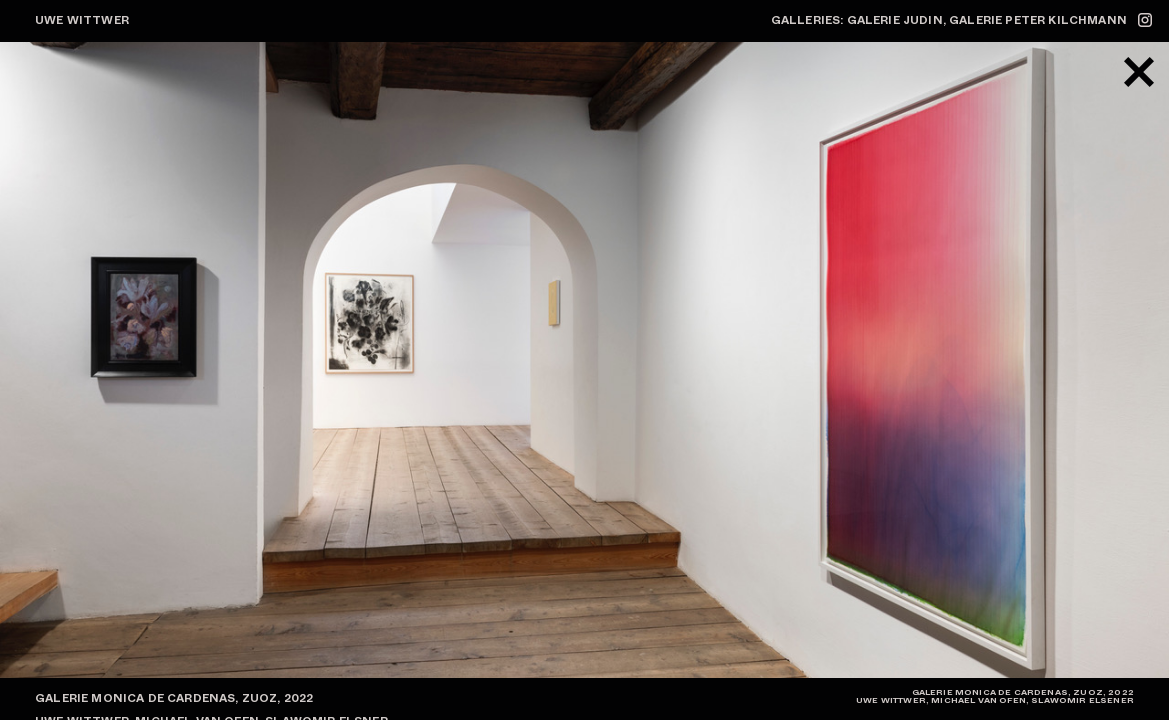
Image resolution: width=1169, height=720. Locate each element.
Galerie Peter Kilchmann (1038, 20)
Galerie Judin (895, 20)
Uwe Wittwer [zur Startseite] (82, 20)
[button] (877, 360)
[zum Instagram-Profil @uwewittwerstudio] (1145, 20)
